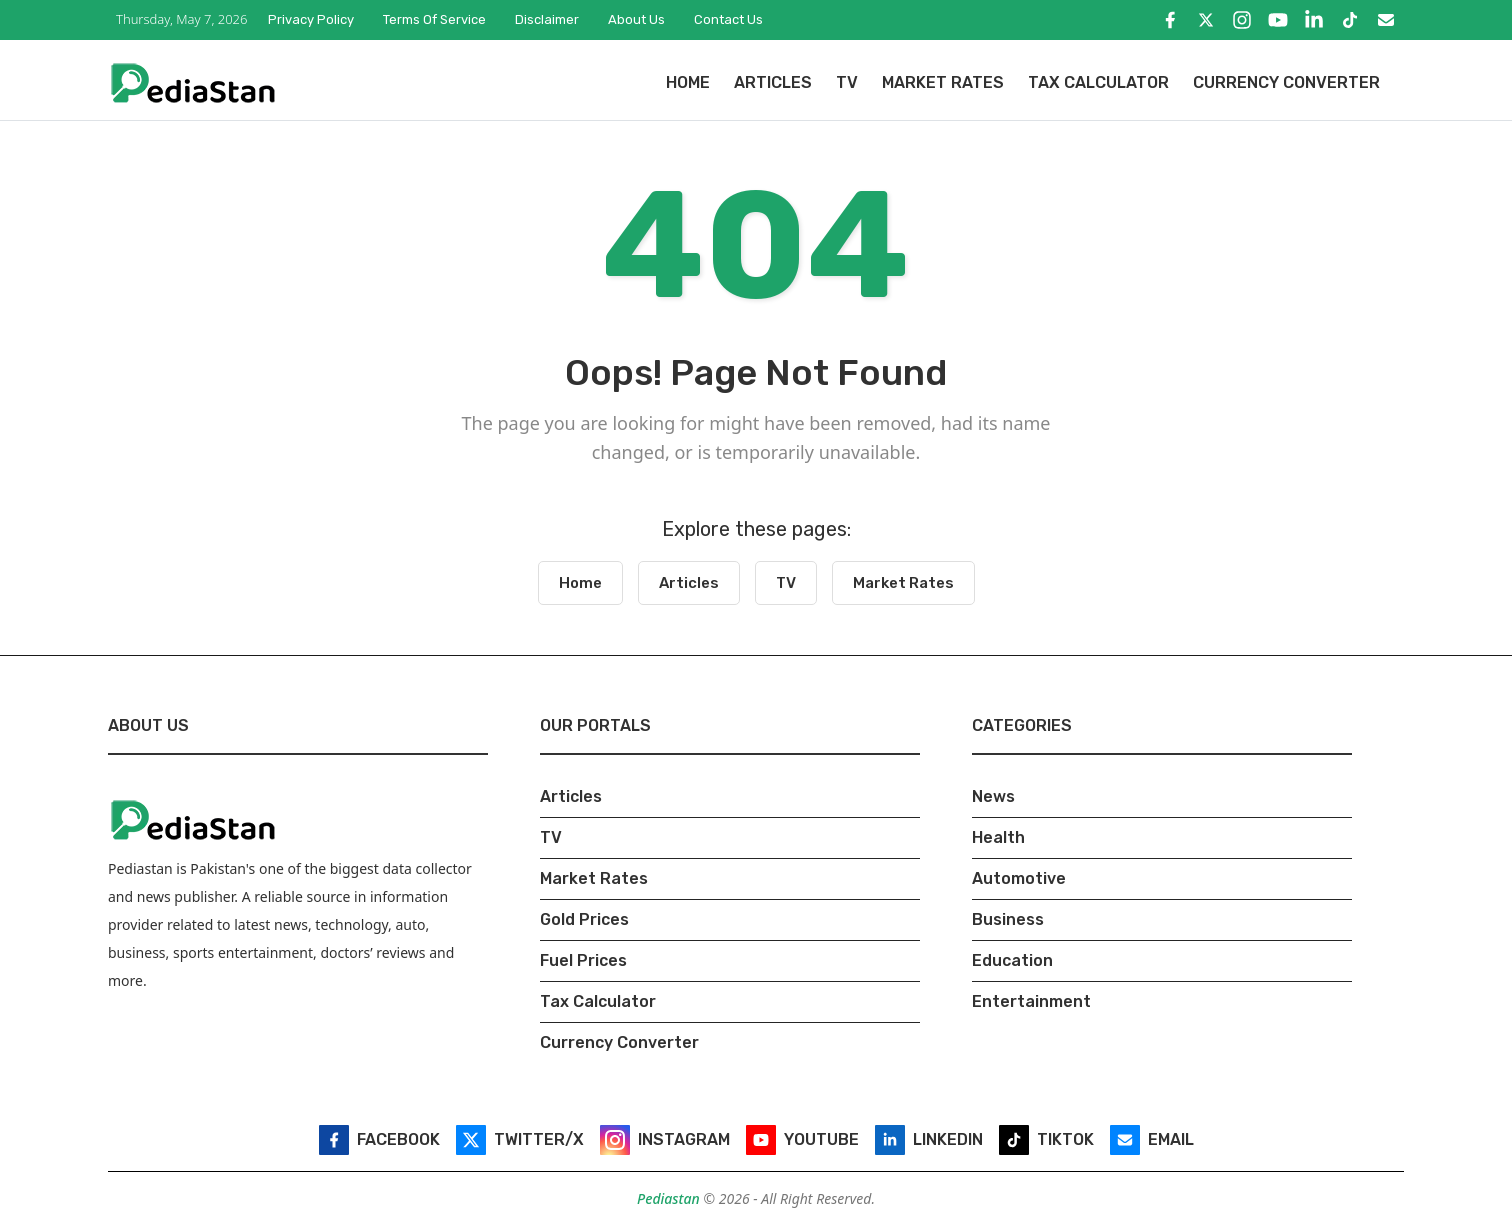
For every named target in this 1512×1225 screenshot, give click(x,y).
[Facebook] (1170, 20)
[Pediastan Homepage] (193, 81)
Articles (773, 82)
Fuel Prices (583, 960)
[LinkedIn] (1314, 20)
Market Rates (943, 82)
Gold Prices (584, 919)
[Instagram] (1242, 20)
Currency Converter (1286, 82)
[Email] (1386, 20)
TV (847, 82)
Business (1008, 919)
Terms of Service (434, 19)
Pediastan (670, 1198)
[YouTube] (1278, 20)
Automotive (1019, 878)
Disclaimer (547, 19)
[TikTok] (1350, 20)
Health (998, 837)
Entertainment (1031, 1001)
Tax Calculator (1098, 82)
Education (1012, 960)
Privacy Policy (311, 19)
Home (688, 82)
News (993, 796)
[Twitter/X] (1206, 20)
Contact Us (728, 19)
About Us (636, 19)
